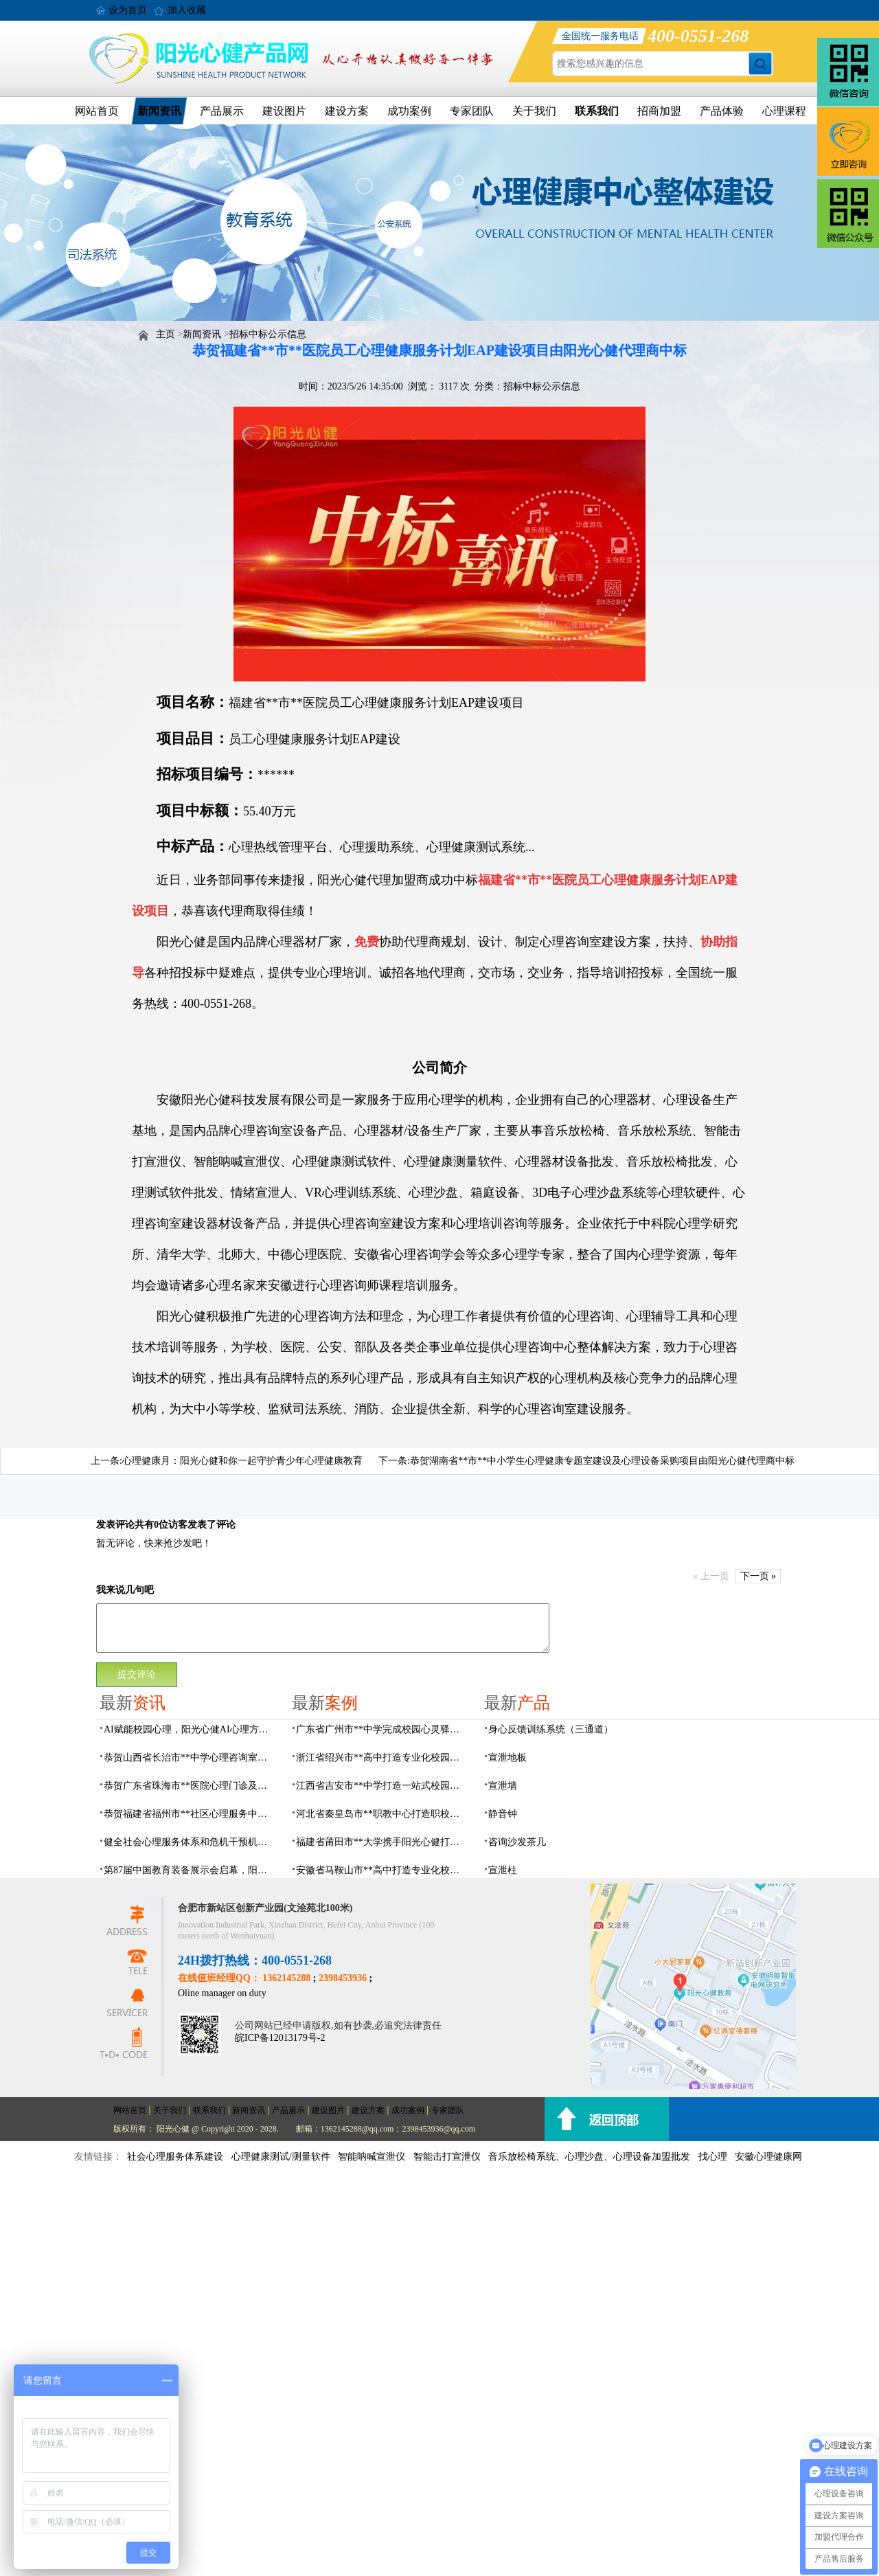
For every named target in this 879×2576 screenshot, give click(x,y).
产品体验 (722, 111)
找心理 (712, 2156)
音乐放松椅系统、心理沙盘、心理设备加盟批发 (589, 2156)
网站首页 (97, 111)
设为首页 (128, 10)
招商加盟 (659, 111)
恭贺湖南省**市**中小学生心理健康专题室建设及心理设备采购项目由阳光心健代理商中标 (602, 1461)
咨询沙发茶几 (517, 1842)
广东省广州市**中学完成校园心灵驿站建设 (382, 1729)
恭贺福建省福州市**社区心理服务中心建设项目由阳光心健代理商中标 (189, 1814)
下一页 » (758, 1576)
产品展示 (222, 111)
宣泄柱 (502, 1870)
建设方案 (347, 111)
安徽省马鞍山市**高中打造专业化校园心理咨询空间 (382, 1870)
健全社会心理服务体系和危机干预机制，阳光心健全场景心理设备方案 (189, 1842)
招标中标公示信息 (267, 334)
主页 (165, 334)
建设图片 (284, 111)
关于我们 (534, 111)
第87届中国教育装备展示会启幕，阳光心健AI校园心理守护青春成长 (189, 1870)
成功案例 (409, 111)
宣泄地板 (507, 1757)
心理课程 (784, 111)
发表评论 (115, 1524)
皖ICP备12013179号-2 (280, 2038)
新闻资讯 (159, 111)
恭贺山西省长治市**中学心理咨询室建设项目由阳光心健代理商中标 (189, 1757)
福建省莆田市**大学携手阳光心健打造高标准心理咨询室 (382, 1842)
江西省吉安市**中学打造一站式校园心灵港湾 (382, 1786)
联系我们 (597, 111)
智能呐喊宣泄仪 (371, 2156)
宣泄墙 (502, 1786)
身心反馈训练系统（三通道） (550, 1729)
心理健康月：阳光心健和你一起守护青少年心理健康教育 (242, 1461)
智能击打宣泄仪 (447, 2156)
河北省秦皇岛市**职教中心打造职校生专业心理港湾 (382, 1814)
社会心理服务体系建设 (175, 2156)
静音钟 (502, 1814)
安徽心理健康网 (768, 2156)
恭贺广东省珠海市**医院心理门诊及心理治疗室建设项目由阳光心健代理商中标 (189, 1786)
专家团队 (472, 111)
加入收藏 (187, 10)
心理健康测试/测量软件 (280, 2156)
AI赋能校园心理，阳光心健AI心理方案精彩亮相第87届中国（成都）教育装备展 (189, 1729)
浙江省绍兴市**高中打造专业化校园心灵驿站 (382, 1757)
